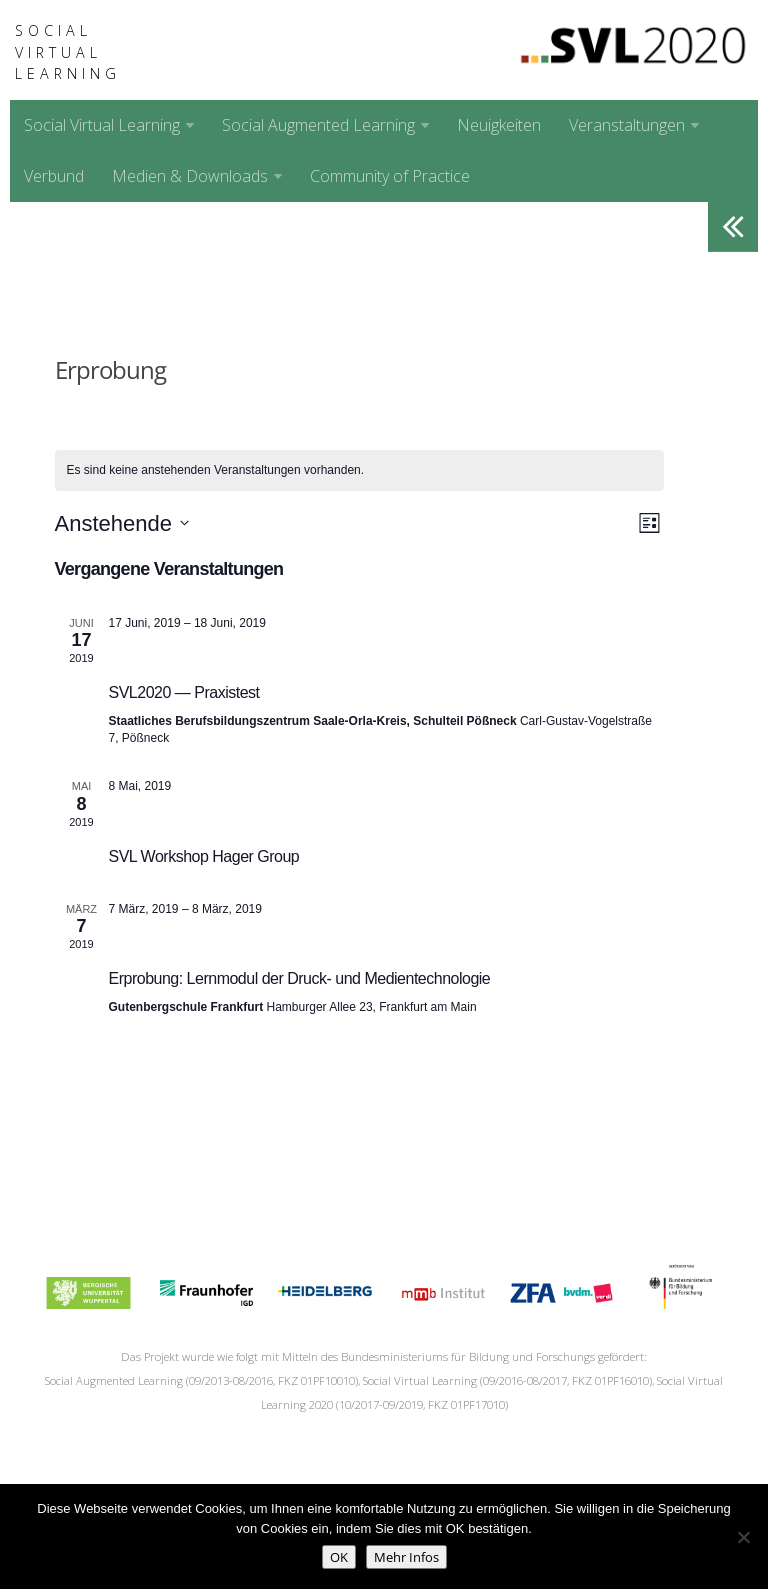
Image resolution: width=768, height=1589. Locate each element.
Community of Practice (390, 176)
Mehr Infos (406, 1557)
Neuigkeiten (499, 125)
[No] (743, 1537)
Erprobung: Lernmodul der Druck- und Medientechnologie (300, 978)
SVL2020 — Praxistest (184, 692)
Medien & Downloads (190, 176)
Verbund (54, 176)
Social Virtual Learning (68, 52)
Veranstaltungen (627, 125)
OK (339, 1557)
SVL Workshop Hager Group (204, 856)
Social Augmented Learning (318, 125)
